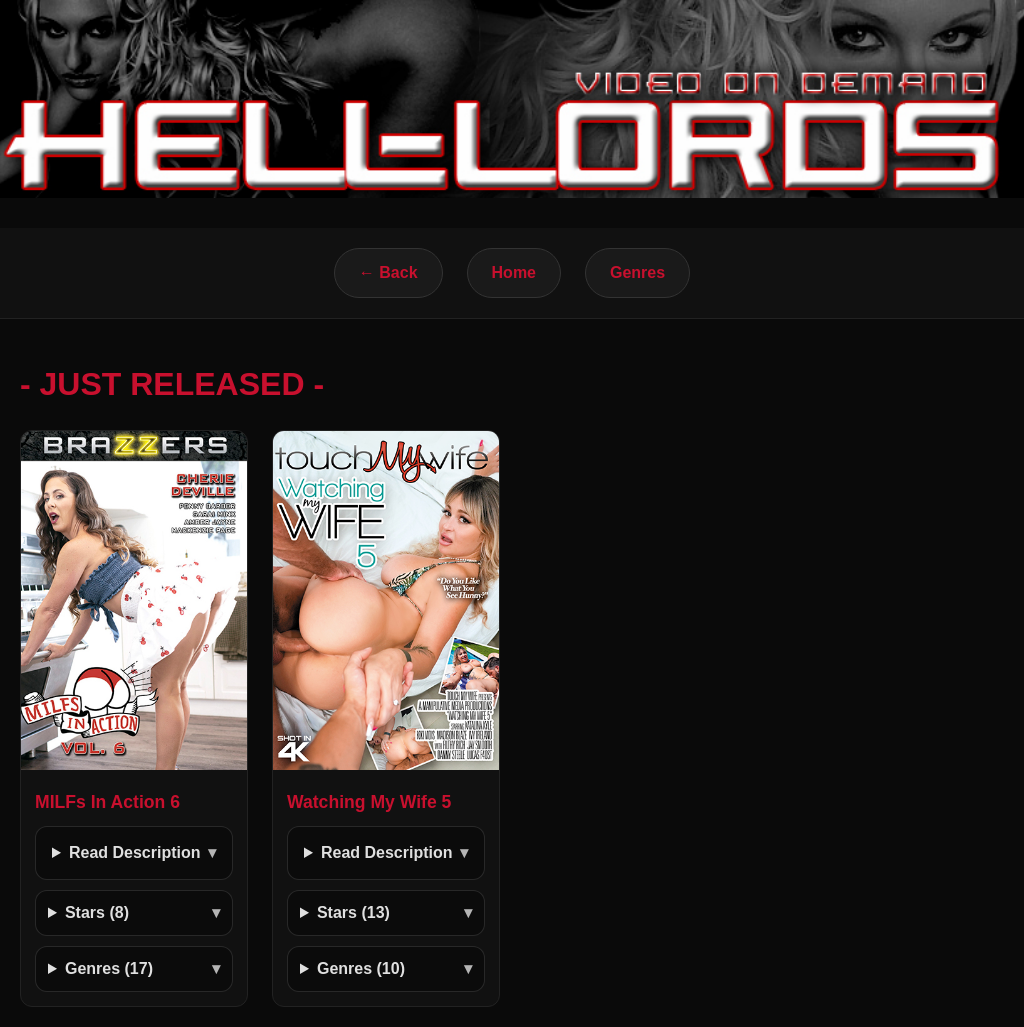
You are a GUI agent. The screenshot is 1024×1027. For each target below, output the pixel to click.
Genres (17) (109, 968)
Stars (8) (97, 912)
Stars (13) (353, 912)
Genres (637, 272)
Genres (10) (361, 968)
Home (514, 272)
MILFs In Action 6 (107, 802)
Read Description (135, 852)
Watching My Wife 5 (369, 802)
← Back (388, 272)
